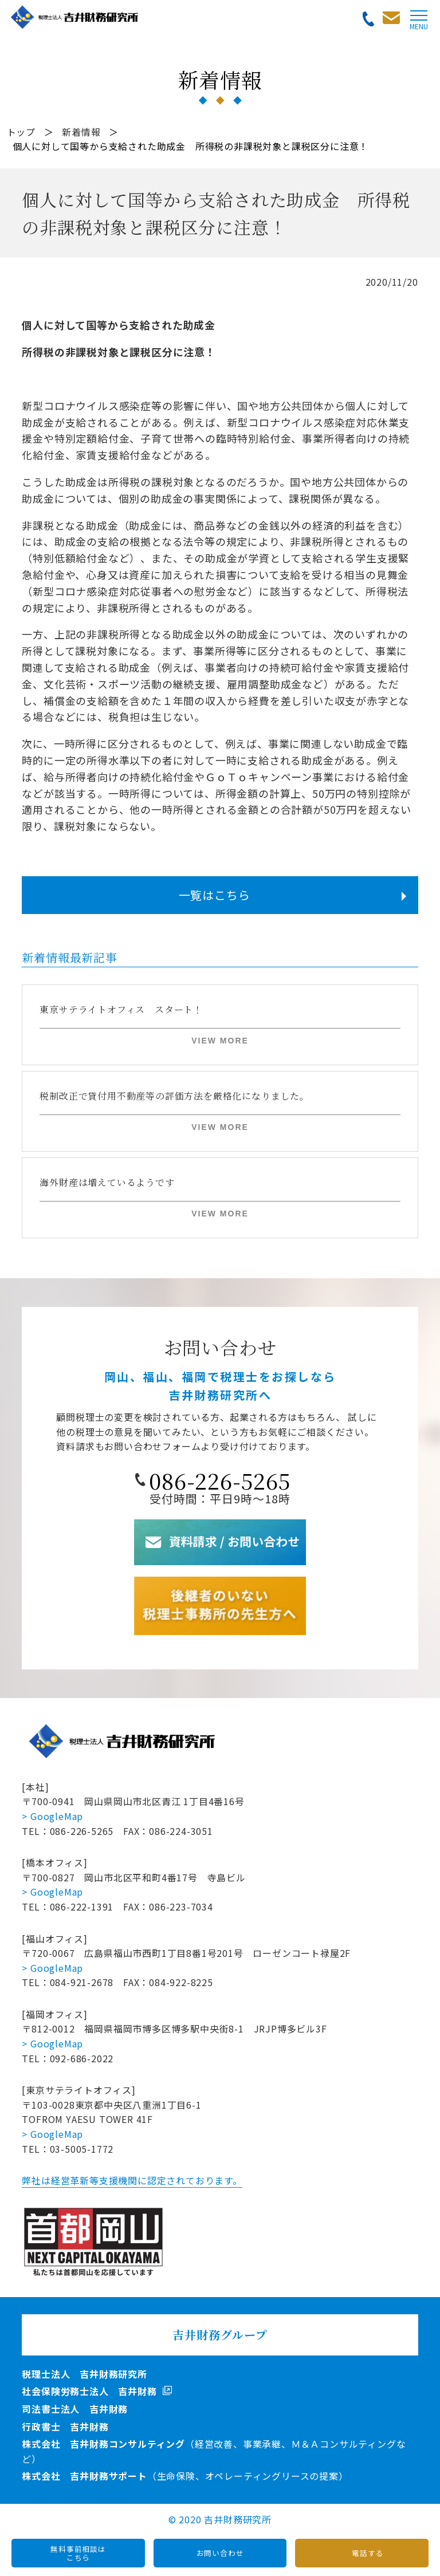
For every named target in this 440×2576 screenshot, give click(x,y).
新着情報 (81, 132)
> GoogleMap (52, 1816)
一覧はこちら (214, 895)
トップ (21, 132)
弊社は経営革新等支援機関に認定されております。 (132, 2180)
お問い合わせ (220, 2552)
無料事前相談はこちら (78, 2553)
